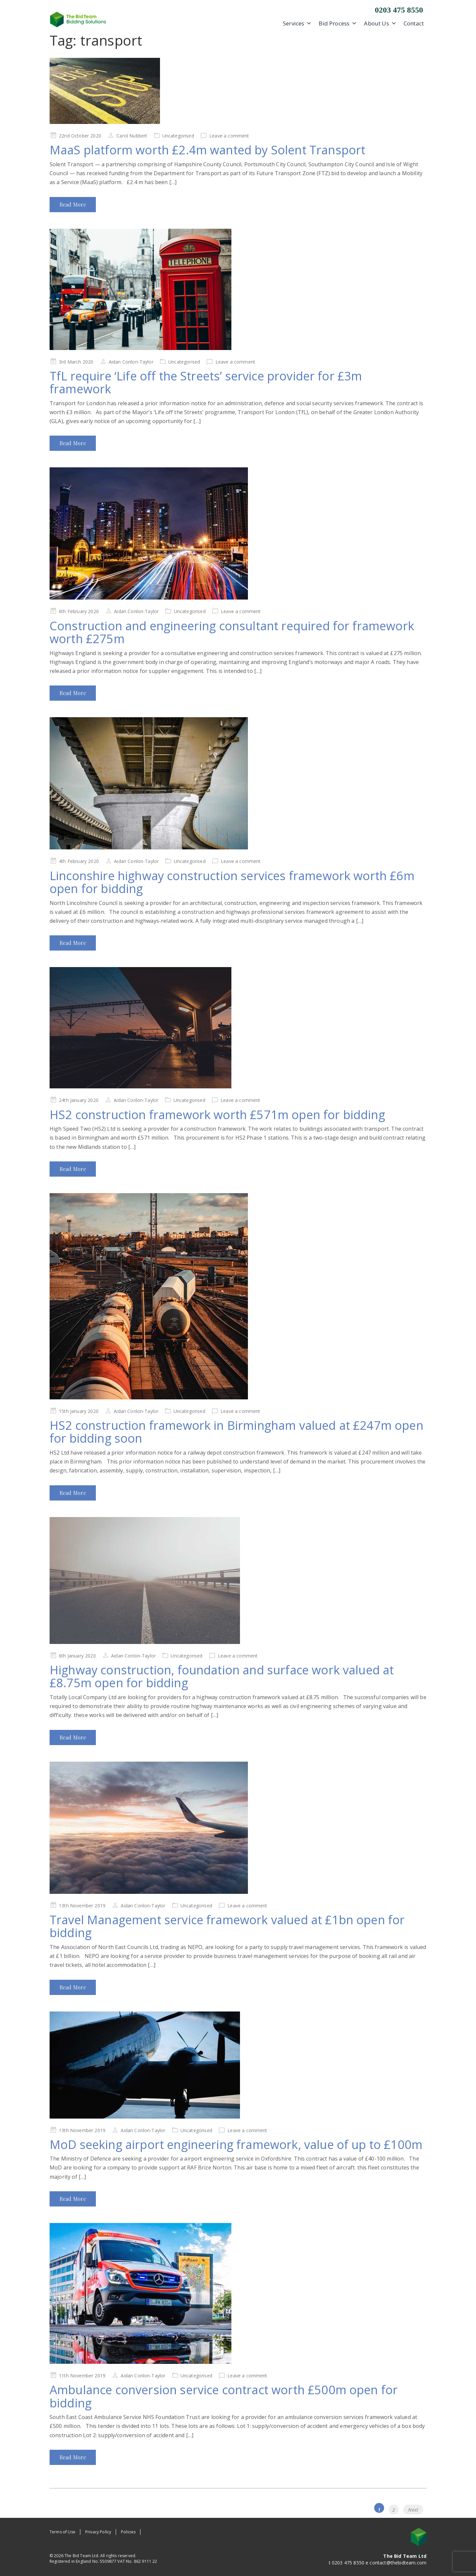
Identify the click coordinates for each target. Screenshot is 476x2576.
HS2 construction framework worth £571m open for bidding (217, 1115)
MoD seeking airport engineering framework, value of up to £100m (236, 2144)
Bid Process (338, 23)
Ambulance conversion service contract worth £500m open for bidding (224, 2396)
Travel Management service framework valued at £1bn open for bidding (227, 1926)
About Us (380, 23)
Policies (128, 2532)
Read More (73, 204)
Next (413, 2510)
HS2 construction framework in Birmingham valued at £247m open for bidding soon (236, 1432)
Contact (414, 23)
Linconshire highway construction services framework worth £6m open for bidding (232, 882)
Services (297, 23)
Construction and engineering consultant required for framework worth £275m (232, 632)
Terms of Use (62, 2532)
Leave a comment (229, 136)
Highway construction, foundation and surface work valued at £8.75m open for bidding (222, 1676)
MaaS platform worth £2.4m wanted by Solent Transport (207, 150)
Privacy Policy (98, 2532)
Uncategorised (178, 136)
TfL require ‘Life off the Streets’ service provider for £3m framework (206, 382)
